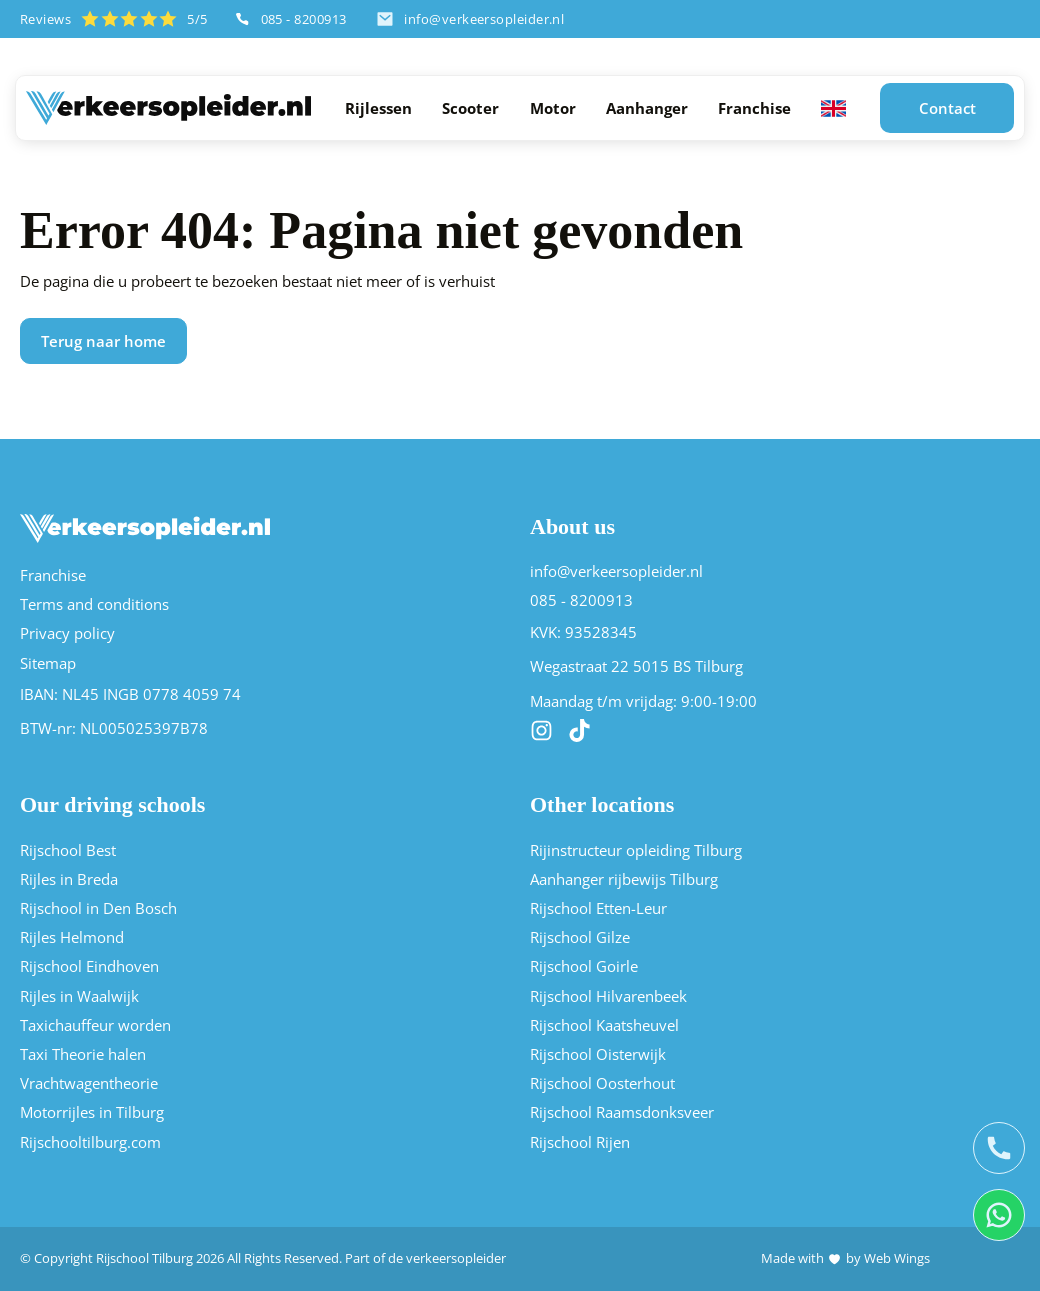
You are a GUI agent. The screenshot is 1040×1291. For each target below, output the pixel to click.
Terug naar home (103, 340)
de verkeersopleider (447, 1259)
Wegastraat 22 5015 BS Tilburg (636, 667)
